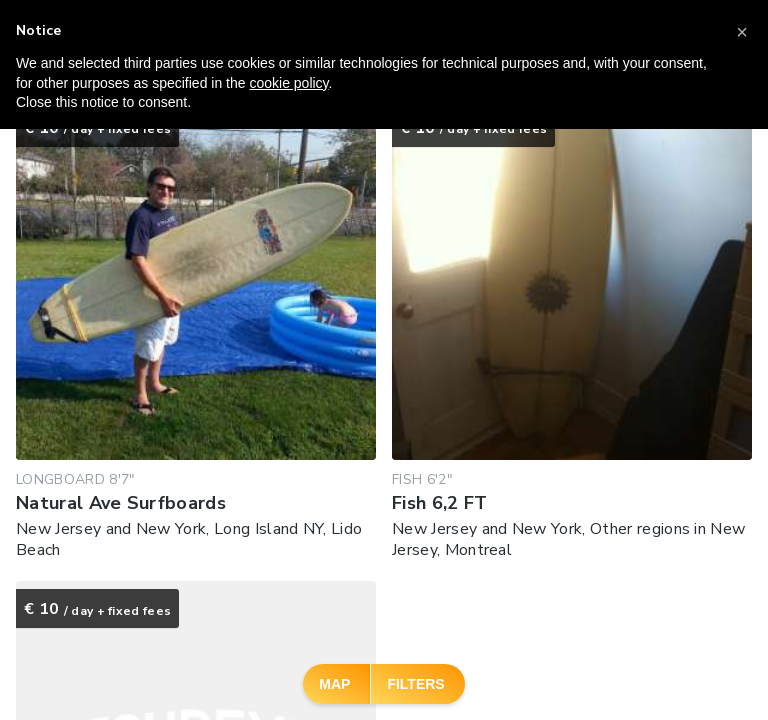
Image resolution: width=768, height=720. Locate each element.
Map (334, 684)
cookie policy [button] (288, 83)
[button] (742, 32)
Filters (415, 684)
